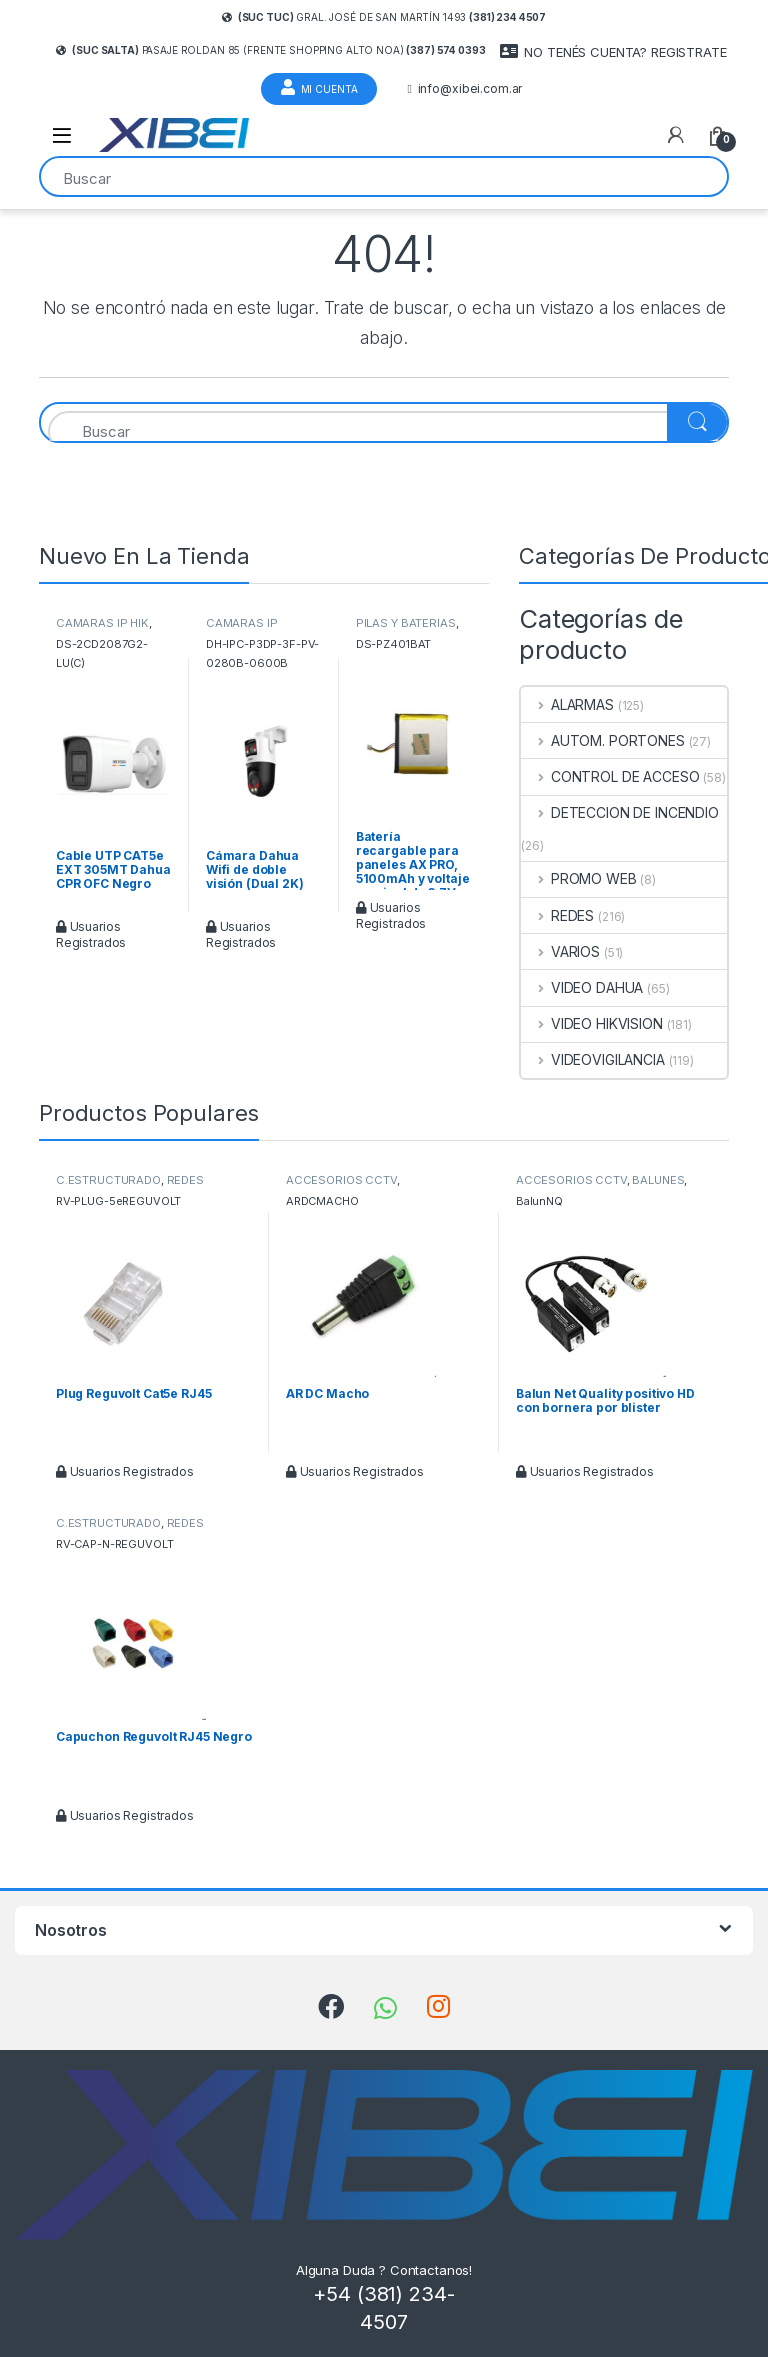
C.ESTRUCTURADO (108, 1180)
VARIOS (560, 951)
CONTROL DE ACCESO (610, 776)
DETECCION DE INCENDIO (620, 812)
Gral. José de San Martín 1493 (384, 17)
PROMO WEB (579, 878)
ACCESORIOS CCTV (341, 1180)
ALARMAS (567, 704)
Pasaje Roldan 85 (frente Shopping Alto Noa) (270, 50)
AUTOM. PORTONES (603, 740)
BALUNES (658, 1180)
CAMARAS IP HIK (102, 623)
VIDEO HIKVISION (592, 1023)
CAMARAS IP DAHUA (242, 629)
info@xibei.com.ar (464, 89)
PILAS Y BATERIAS (406, 623)
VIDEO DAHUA (582, 987)
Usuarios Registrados (91, 934)
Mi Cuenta (319, 87)
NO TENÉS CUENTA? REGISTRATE (613, 51)
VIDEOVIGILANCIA (593, 1059)
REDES (557, 915)
